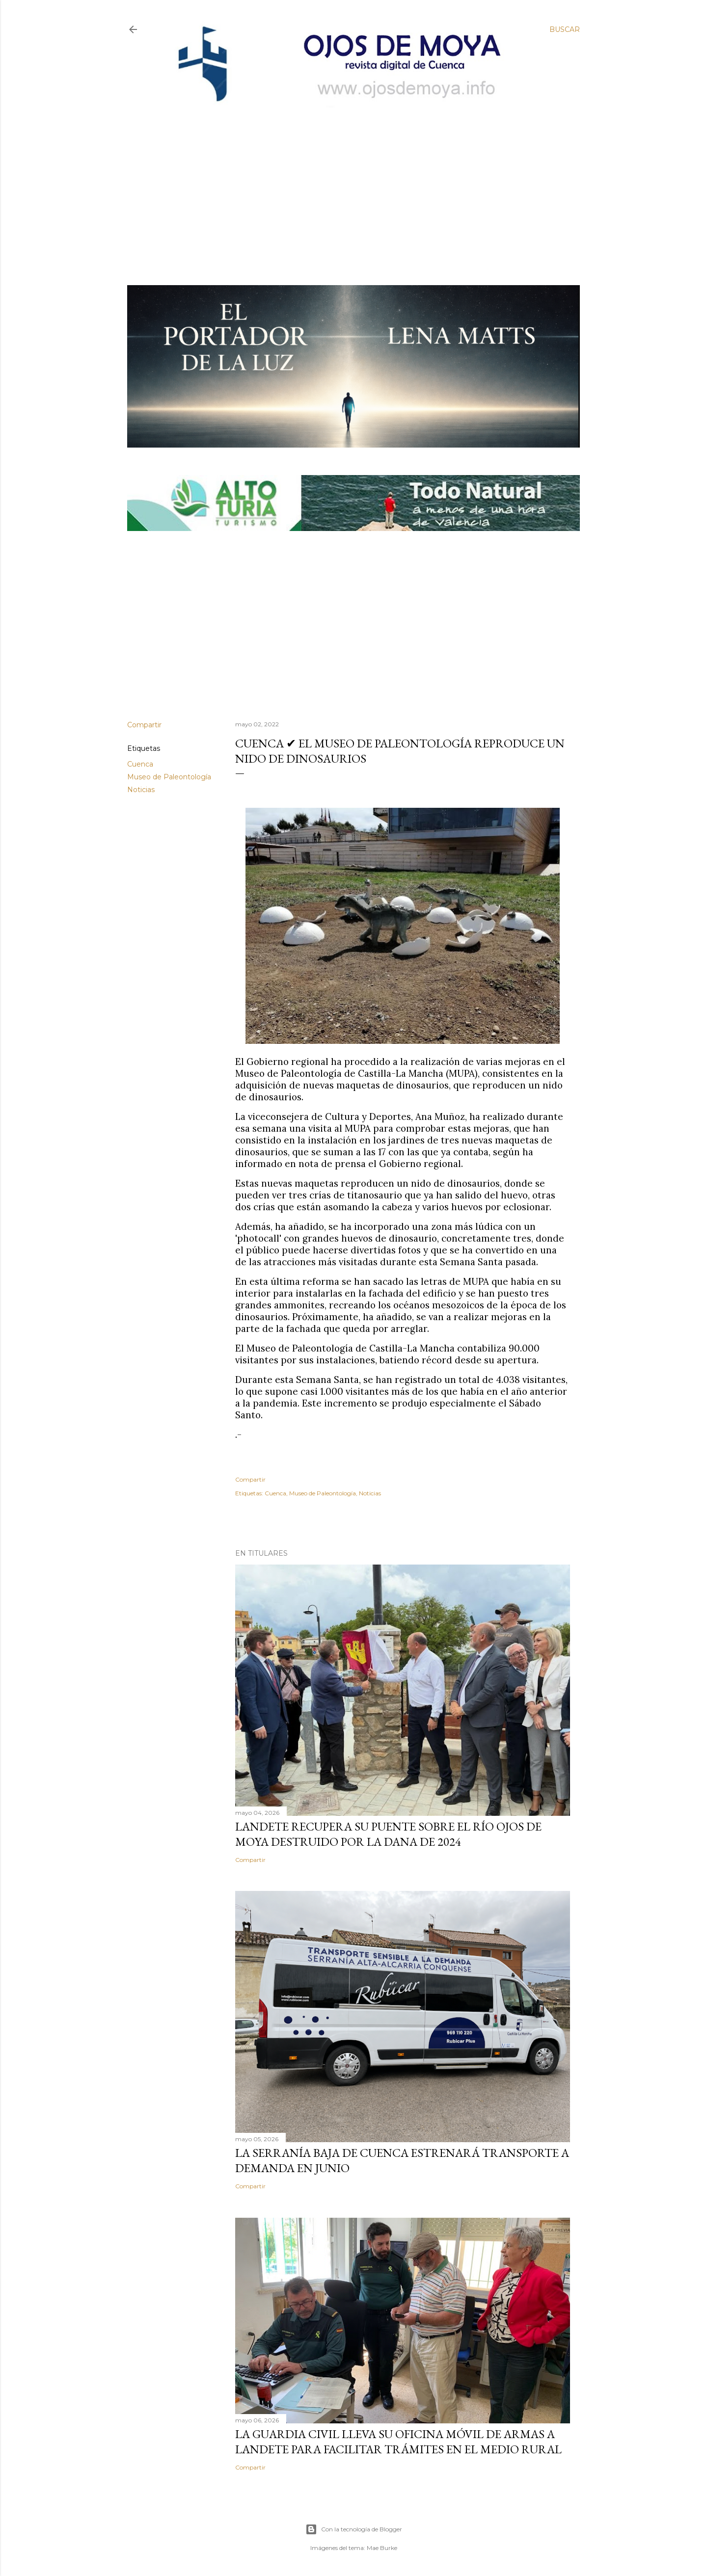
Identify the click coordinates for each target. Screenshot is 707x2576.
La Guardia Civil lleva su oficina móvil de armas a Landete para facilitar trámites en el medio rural (398, 2441)
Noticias (141, 789)
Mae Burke (382, 2547)
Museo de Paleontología (169, 776)
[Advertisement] (345, 180)
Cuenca (140, 764)
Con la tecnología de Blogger (353, 2529)
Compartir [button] (144, 724)
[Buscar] (564, 29)
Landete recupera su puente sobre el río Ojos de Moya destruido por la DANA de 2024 (388, 1834)
